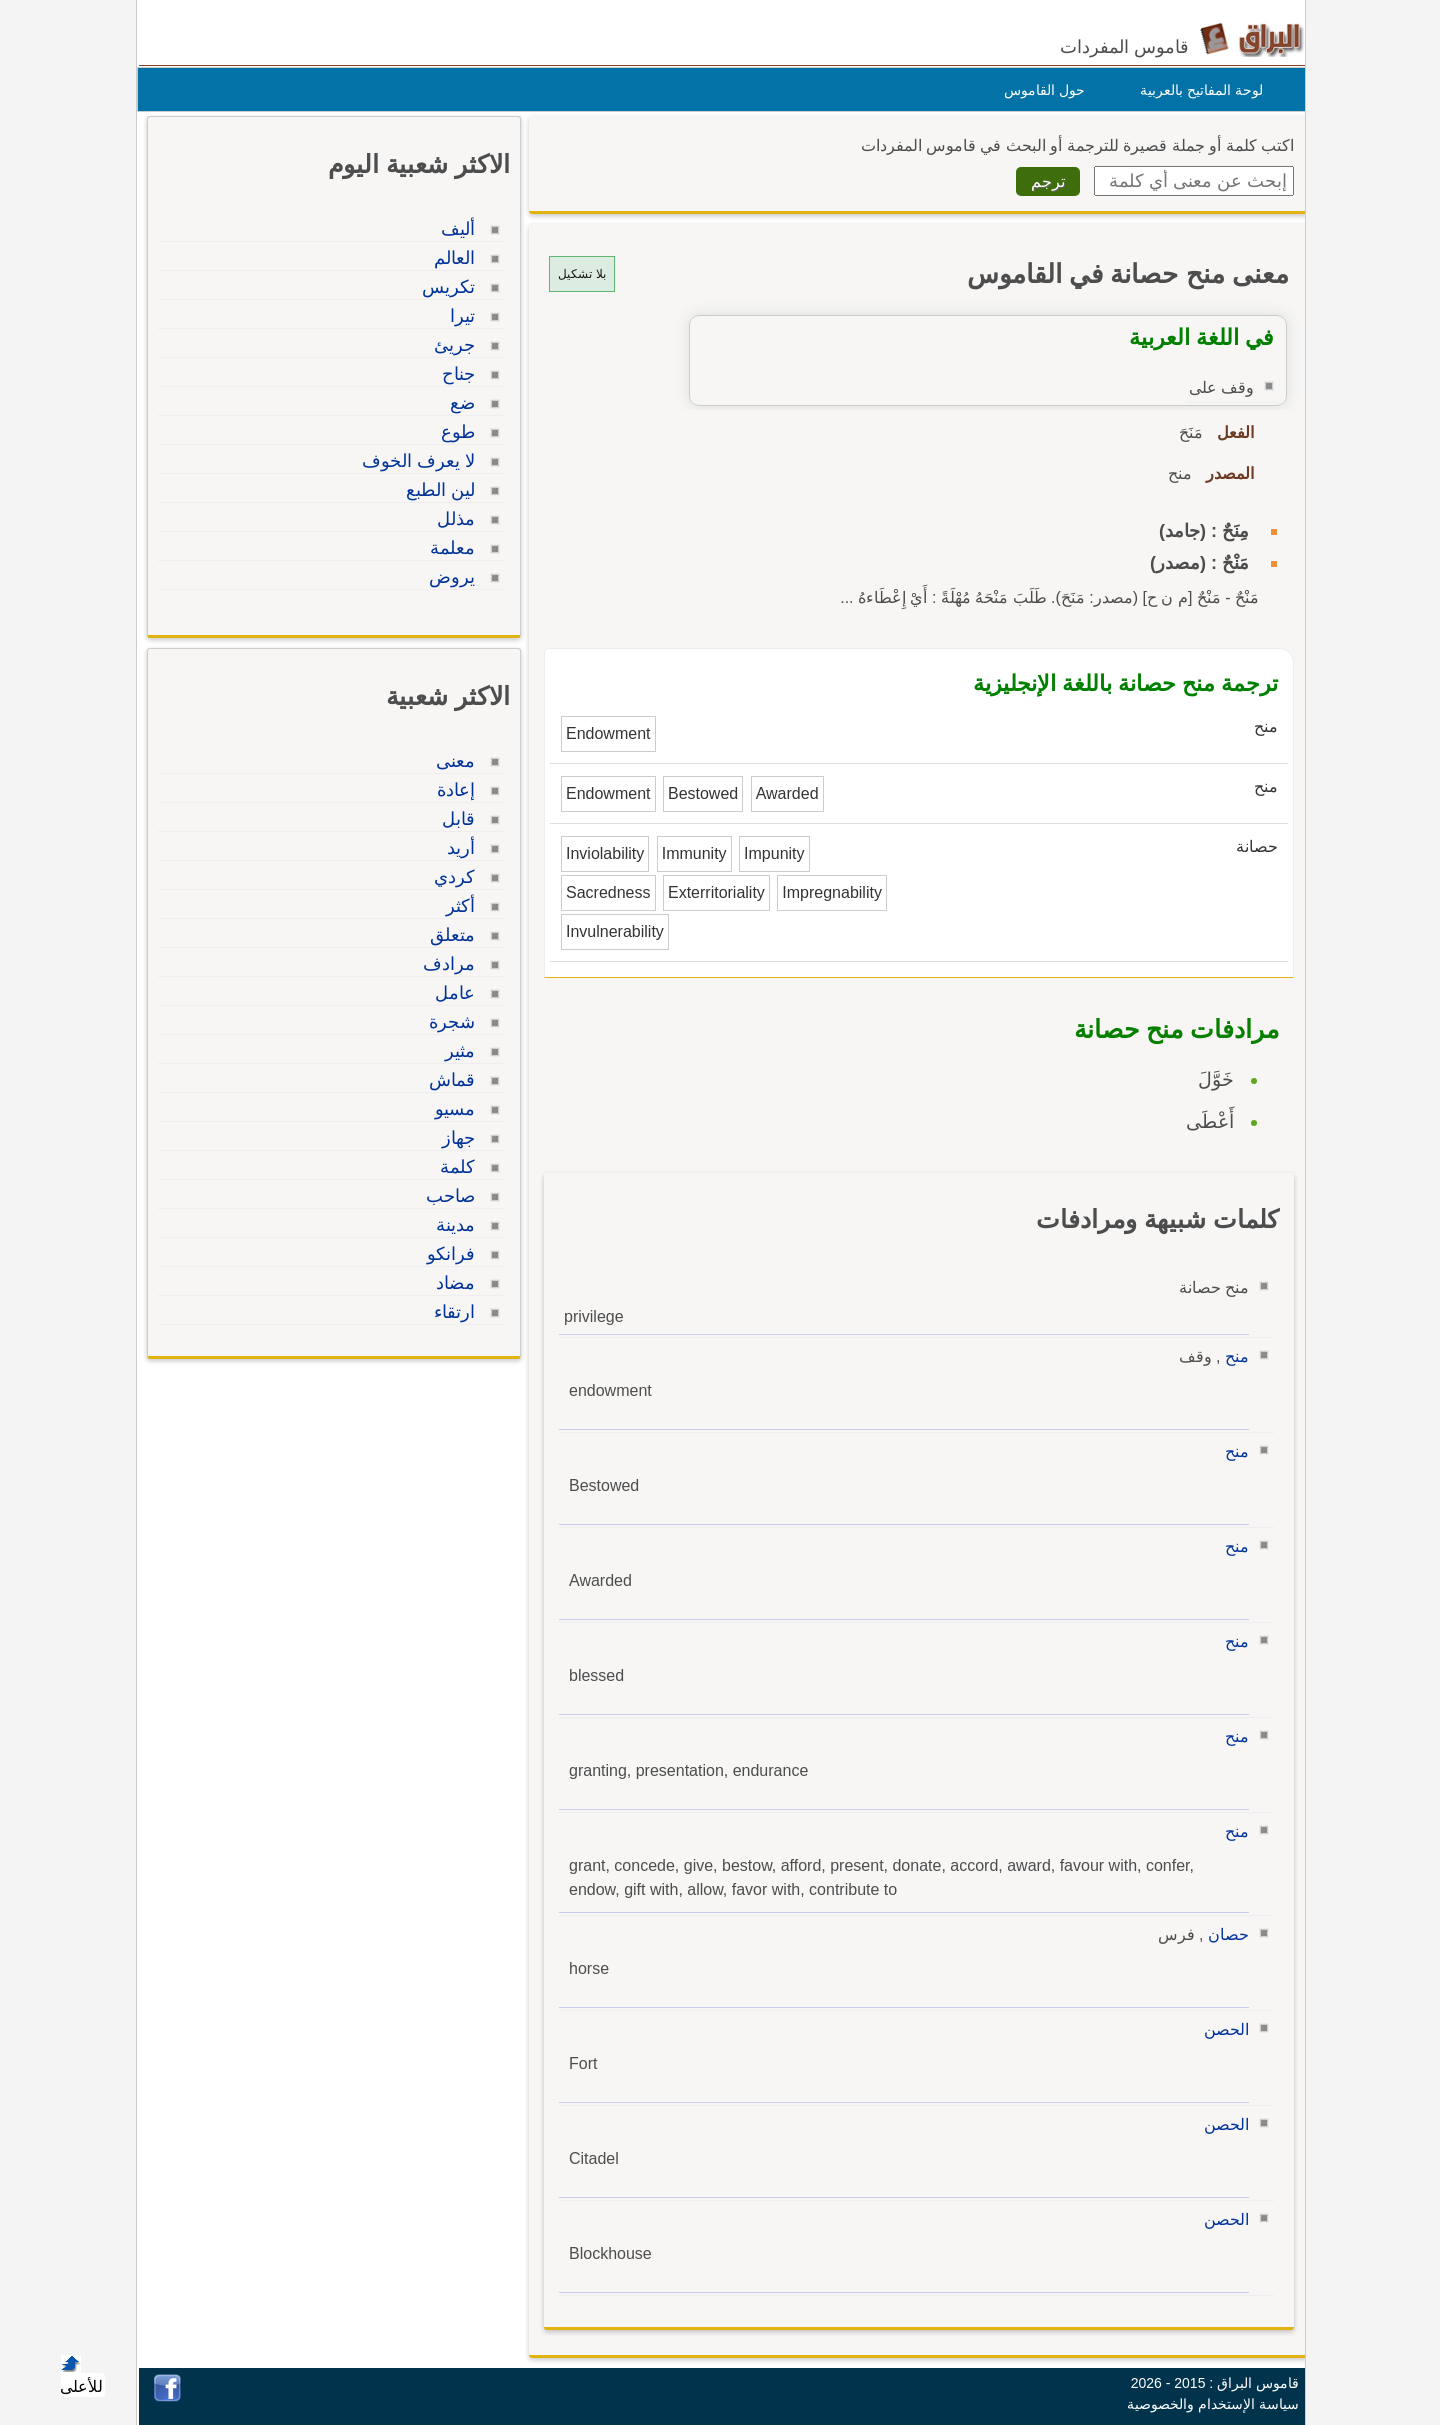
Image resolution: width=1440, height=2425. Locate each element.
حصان (1223, 1934)
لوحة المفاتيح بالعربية (1196, 90)
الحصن (1221, 2029)
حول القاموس (1039, 90)
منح (1232, 1356)
